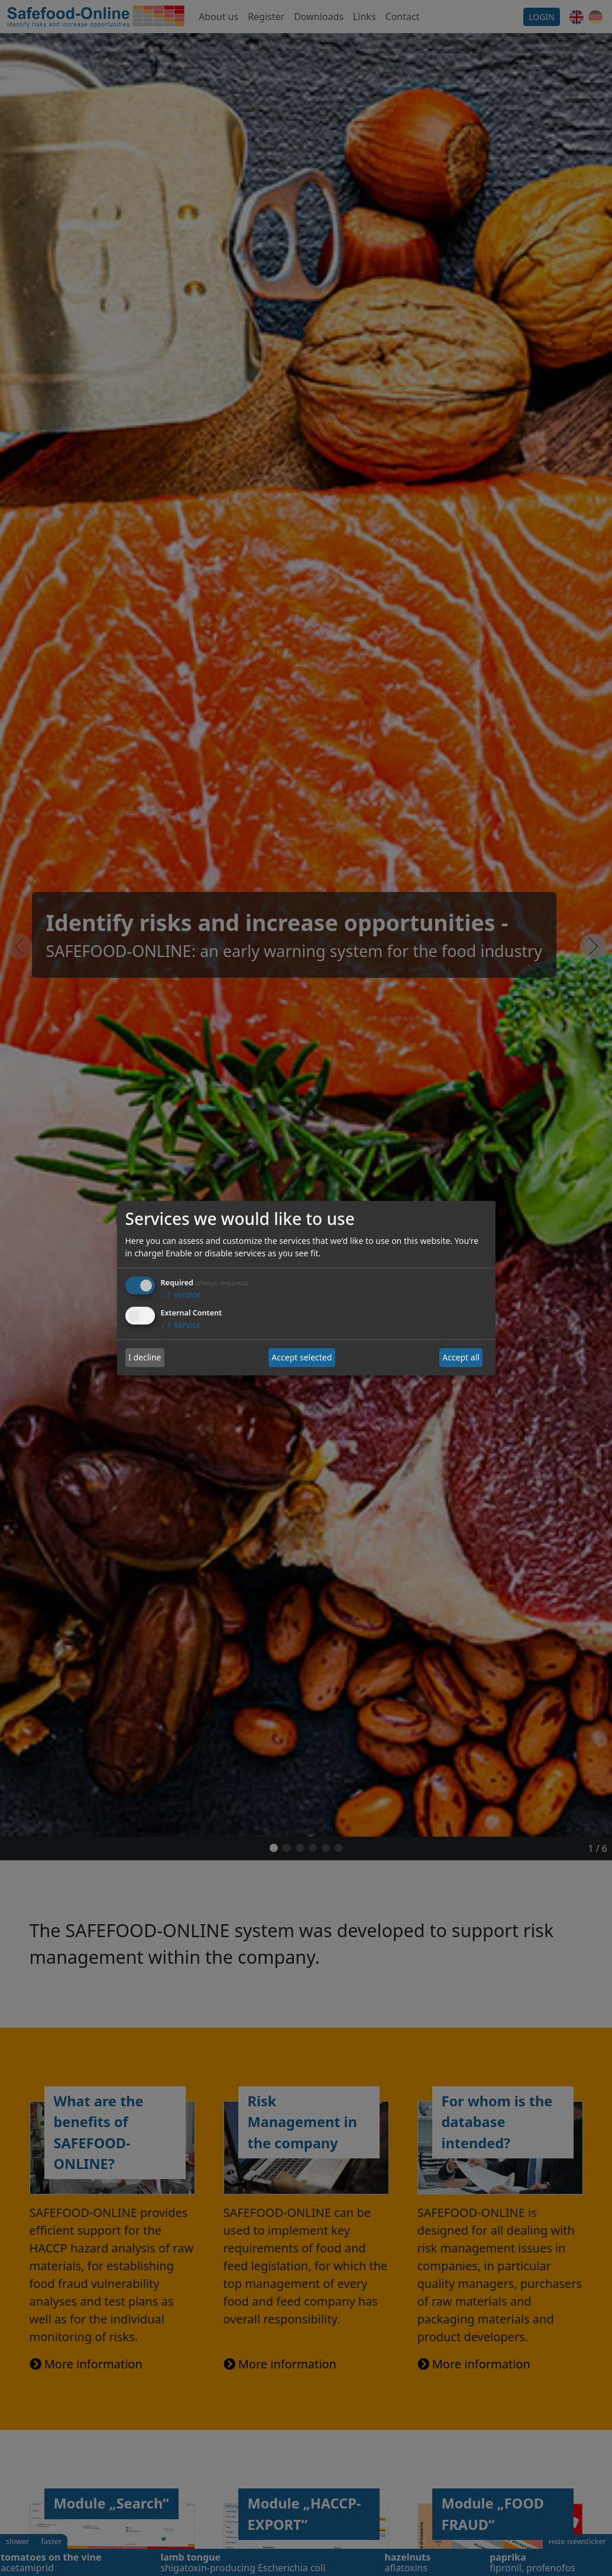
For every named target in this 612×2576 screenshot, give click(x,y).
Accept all (461, 1357)
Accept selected (301, 1357)
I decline (144, 1357)
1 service (181, 1294)
